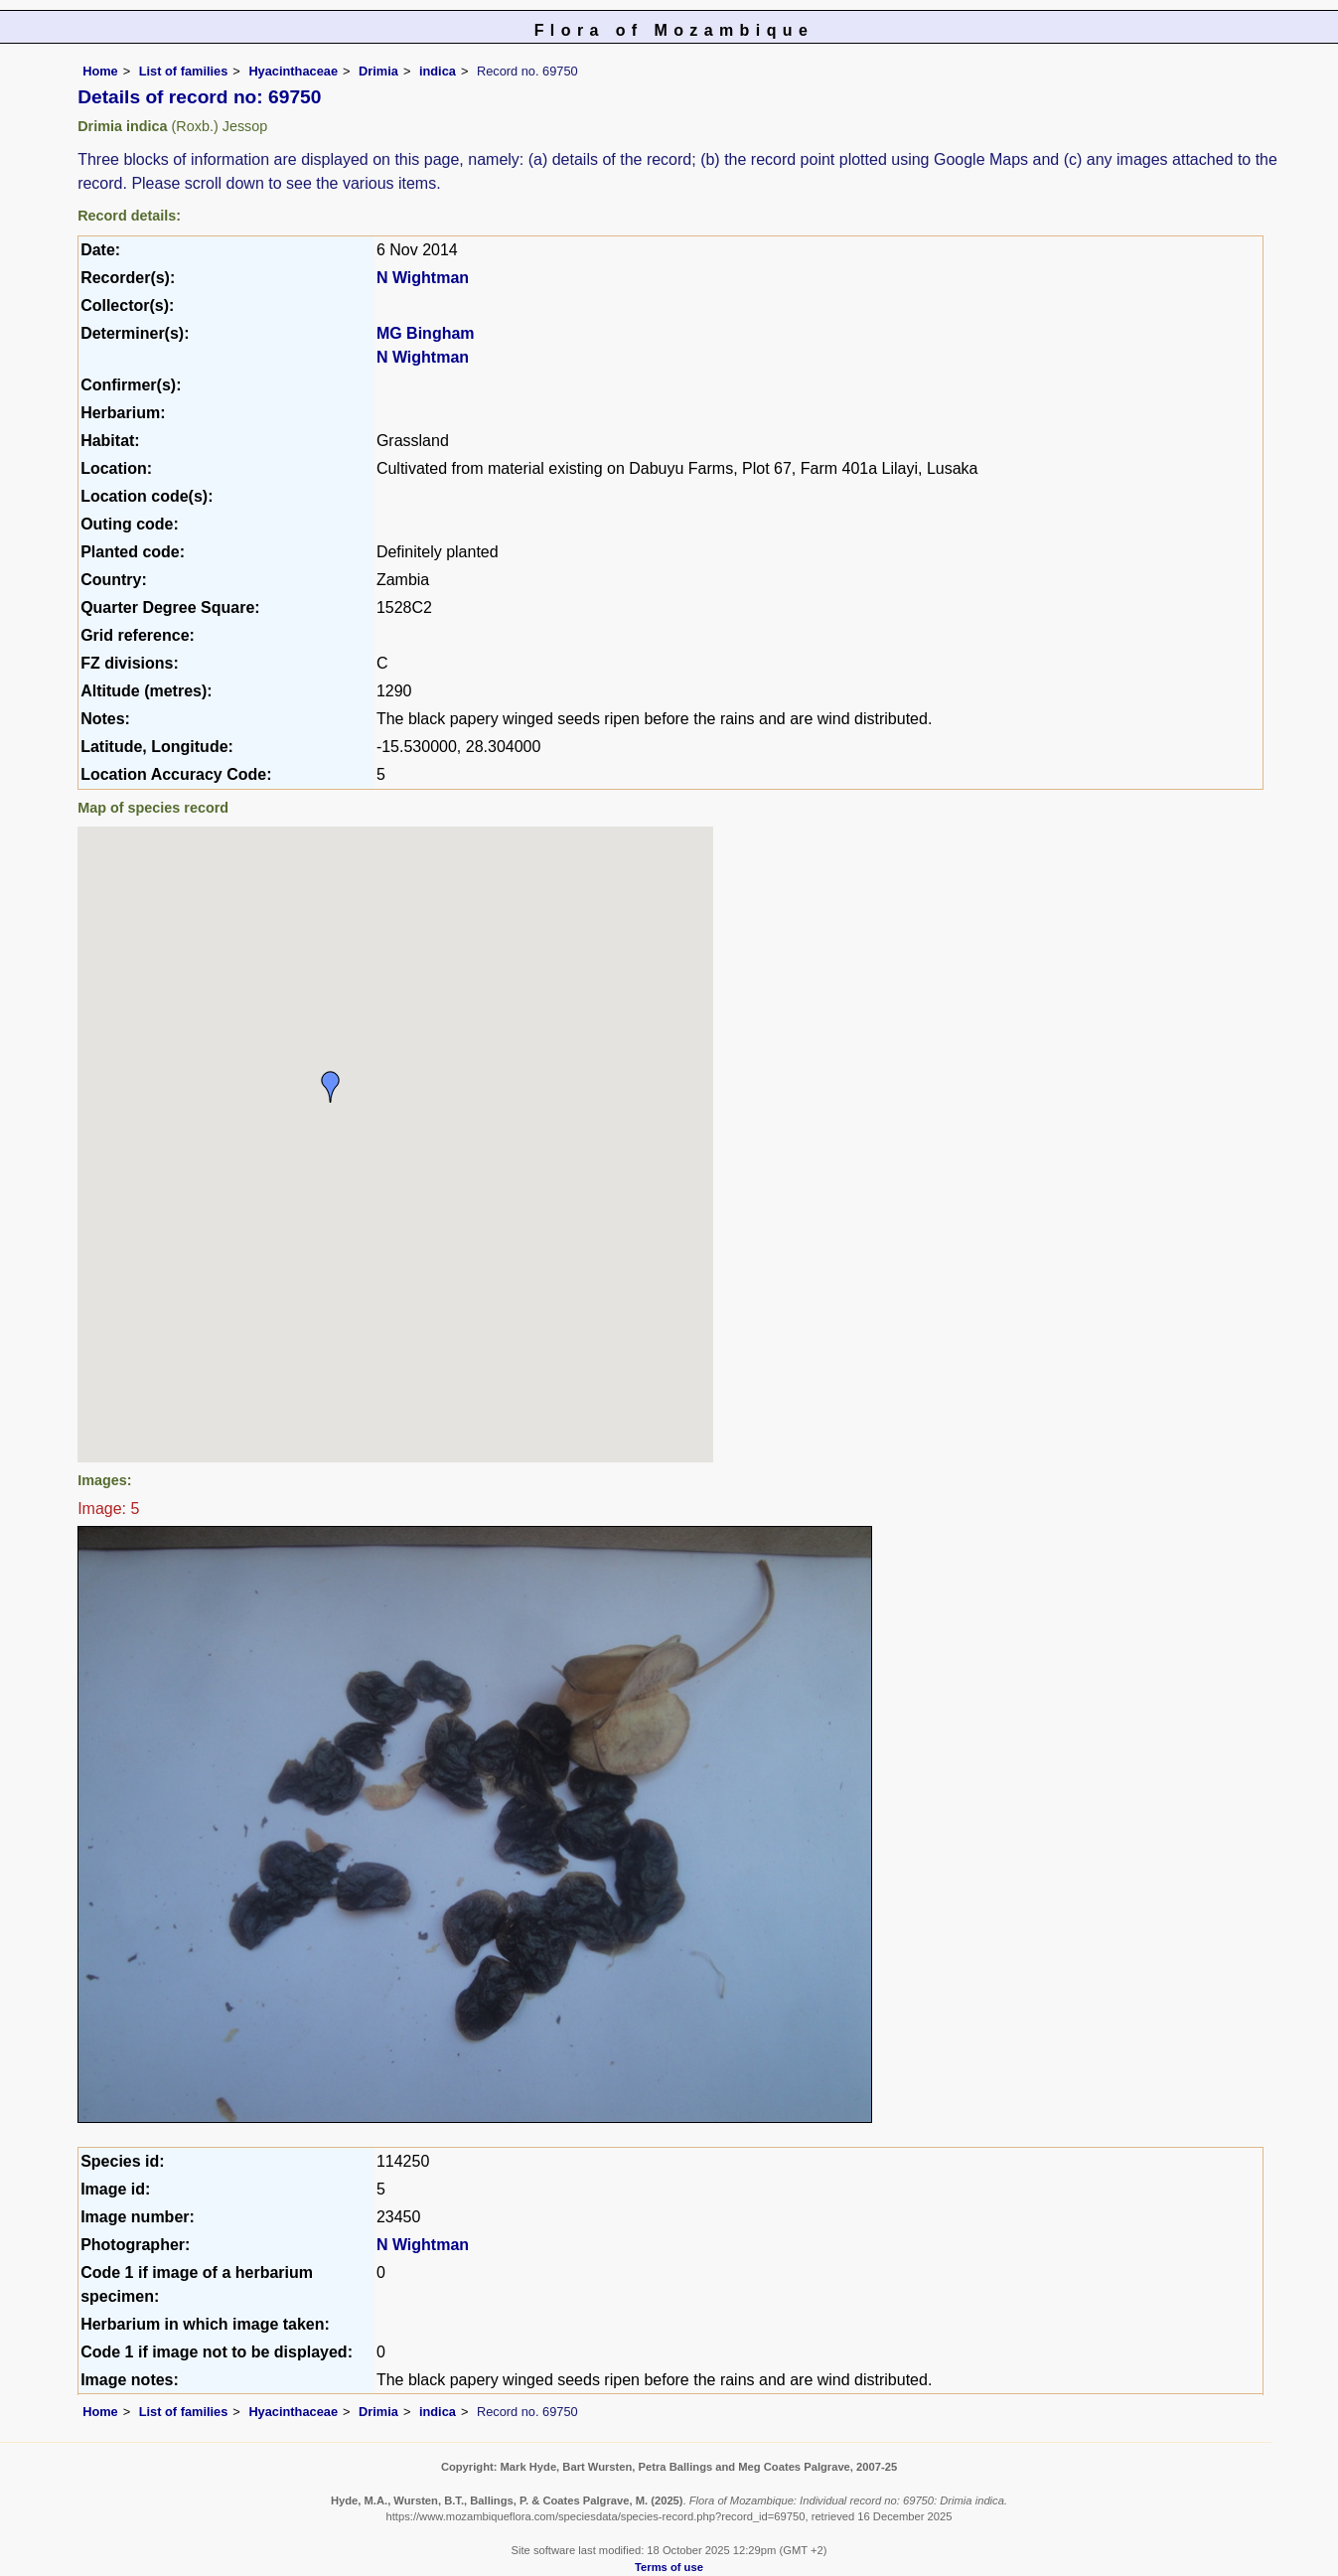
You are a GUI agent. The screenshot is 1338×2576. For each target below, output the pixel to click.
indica (437, 71)
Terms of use (669, 2567)
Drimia (378, 71)
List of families (183, 71)
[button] (331, 1087)
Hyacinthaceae (293, 71)
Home (100, 71)
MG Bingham (425, 333)
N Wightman (422, 277)
